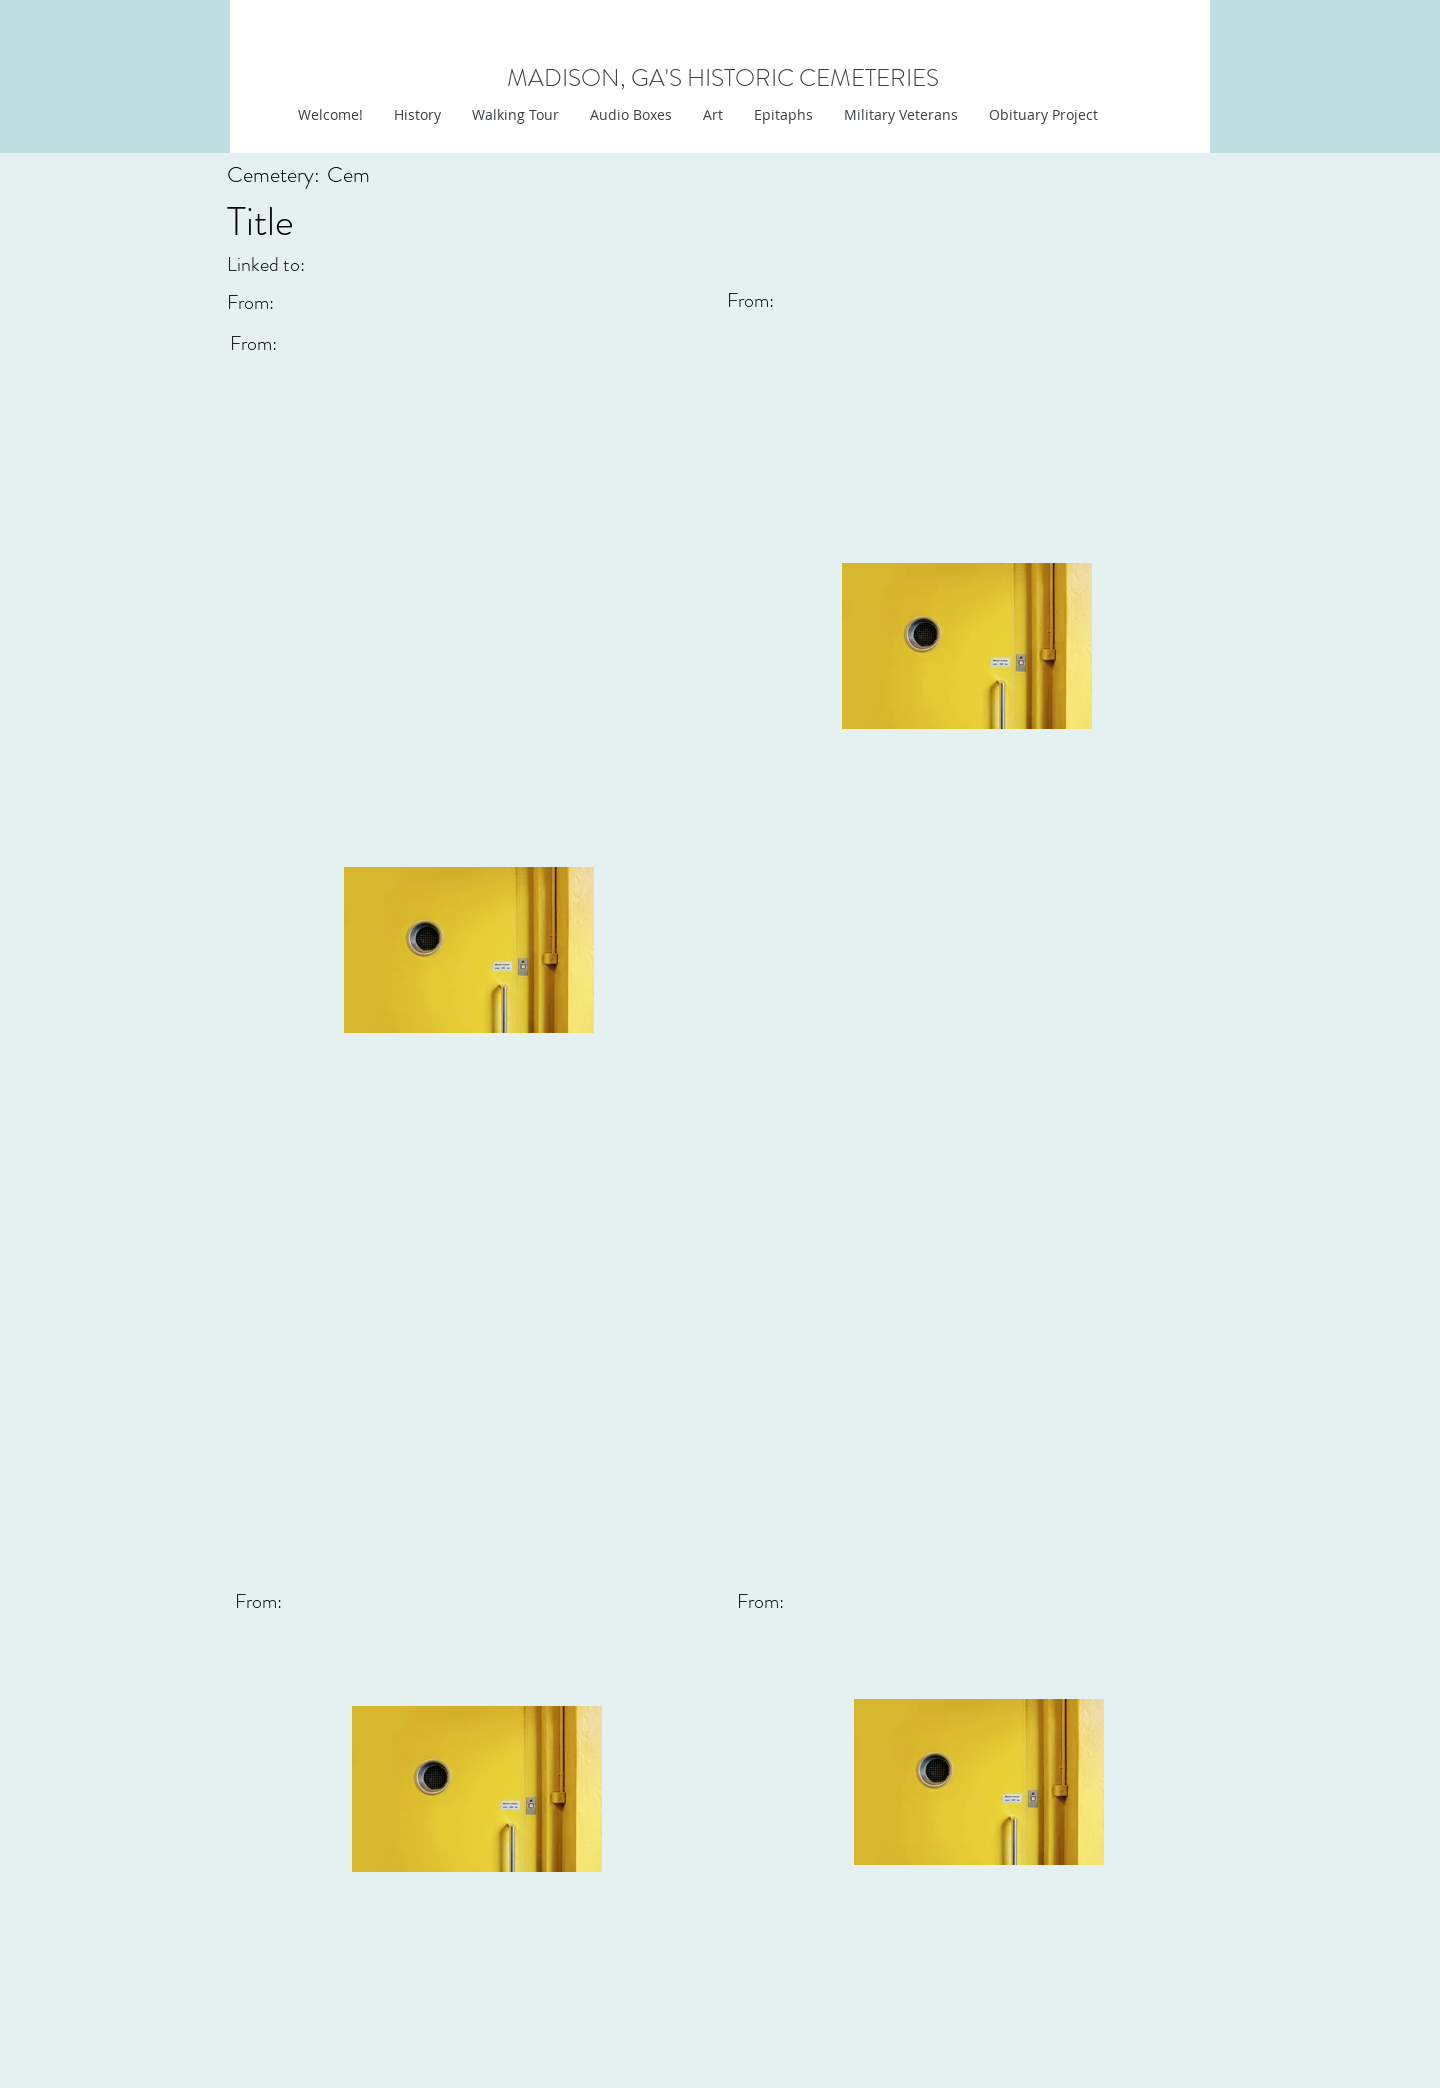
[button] (712, 115)
